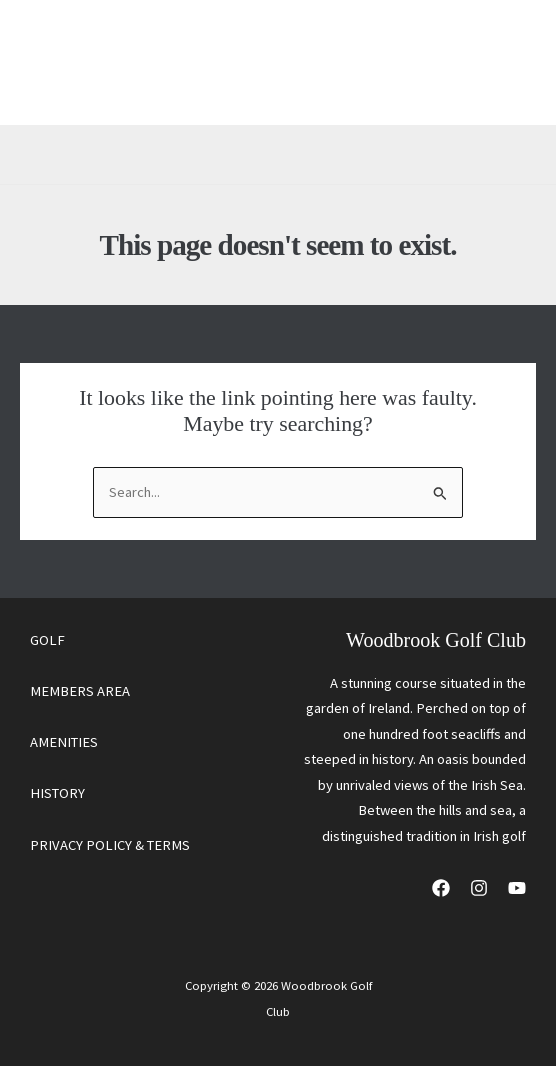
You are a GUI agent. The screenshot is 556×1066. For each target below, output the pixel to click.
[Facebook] (441, 888)
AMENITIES (64, 742)
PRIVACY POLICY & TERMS (110, 845)
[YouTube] (517, 888)
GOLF (47, 640)
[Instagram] (479, 888)
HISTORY (57, 793)
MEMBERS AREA (80, 691)
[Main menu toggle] (495, 62)
